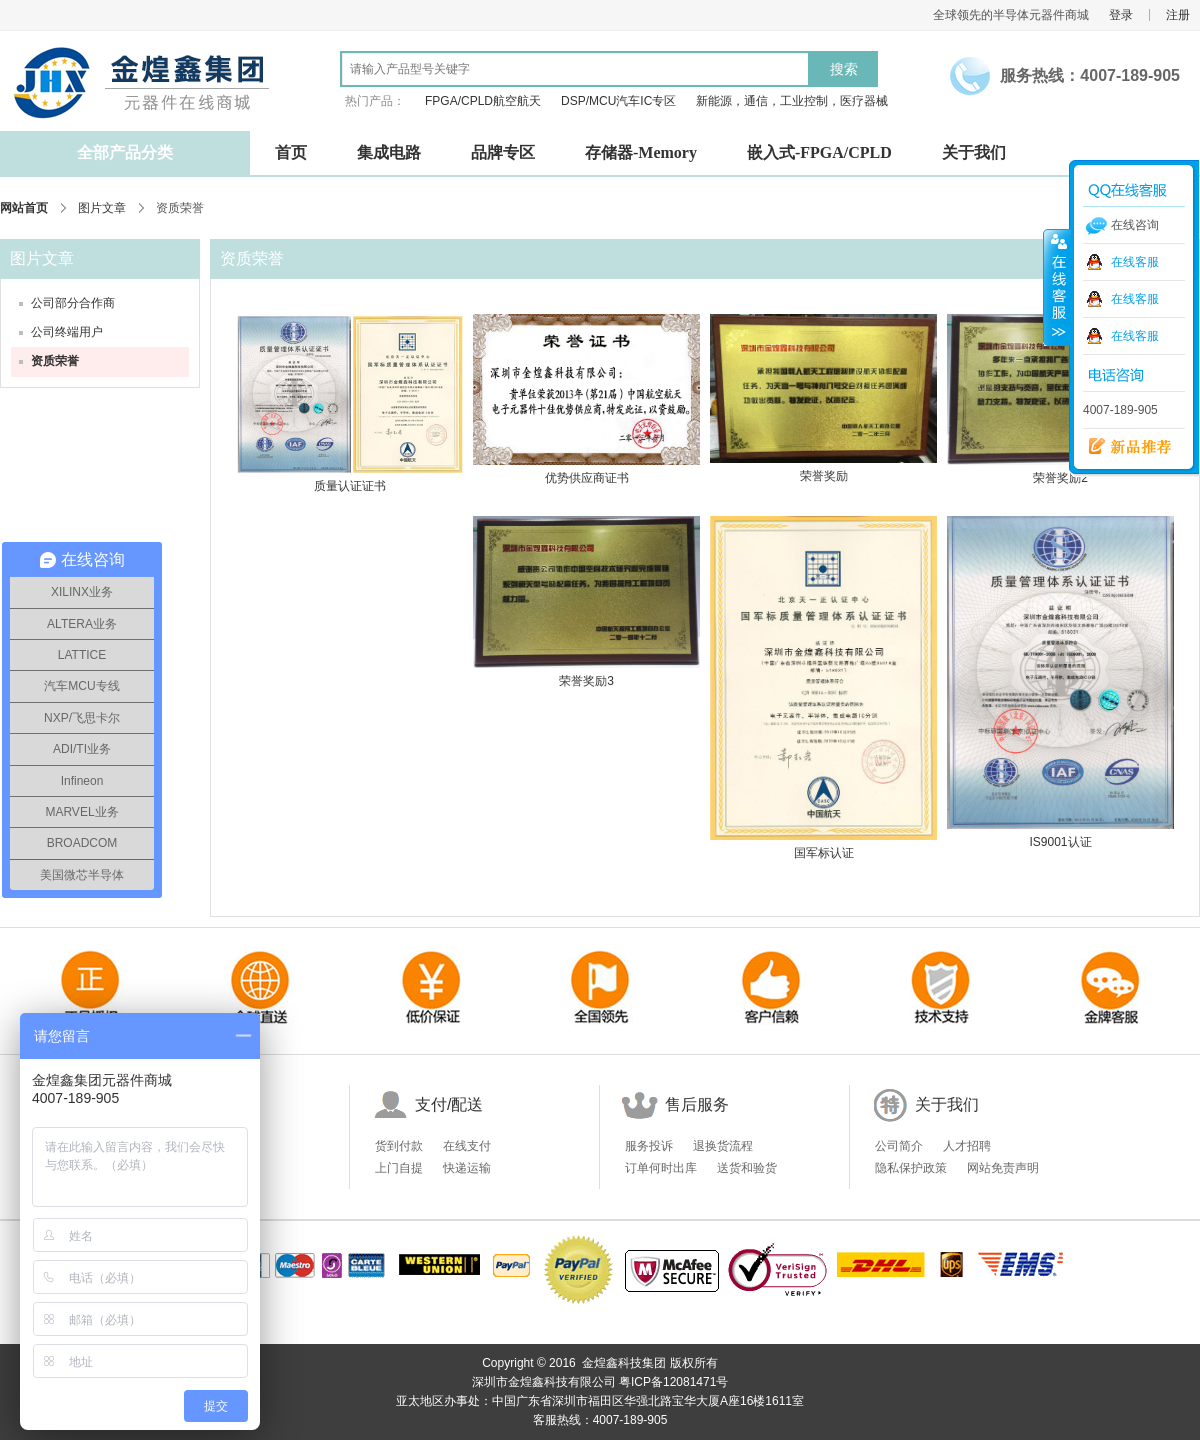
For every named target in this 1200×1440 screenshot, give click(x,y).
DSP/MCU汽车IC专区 (618, 101)
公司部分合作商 (73, 303)
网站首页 (24, 208)
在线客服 (1135, 262)
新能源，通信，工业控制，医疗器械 (792, 101)
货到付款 (399, 1146)
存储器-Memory (641, 152)
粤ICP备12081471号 (673, 1382)
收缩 (1057, 287)
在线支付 (467, 1146)
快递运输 (467, 1168)
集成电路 (389, 152)
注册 (1178, 15)
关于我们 (974, 152)
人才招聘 (967, 1146)
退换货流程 (723, 1146)
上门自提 (399, 1168)
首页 (291, 152)
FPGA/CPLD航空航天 (483, 101)
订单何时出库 (661, 1168)
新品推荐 (1123, 447)
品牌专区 (503, 152)
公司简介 (899, 1146)
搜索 (844, 69)
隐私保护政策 (911, 1168)
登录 (1121, 15)
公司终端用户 (67, 332)
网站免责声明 (1003, 1168)
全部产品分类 (125, 152)
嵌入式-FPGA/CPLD (819, 152)
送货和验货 (747, 1168)
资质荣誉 (55, 361)
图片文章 (102, 208)
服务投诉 (649, 1146)
